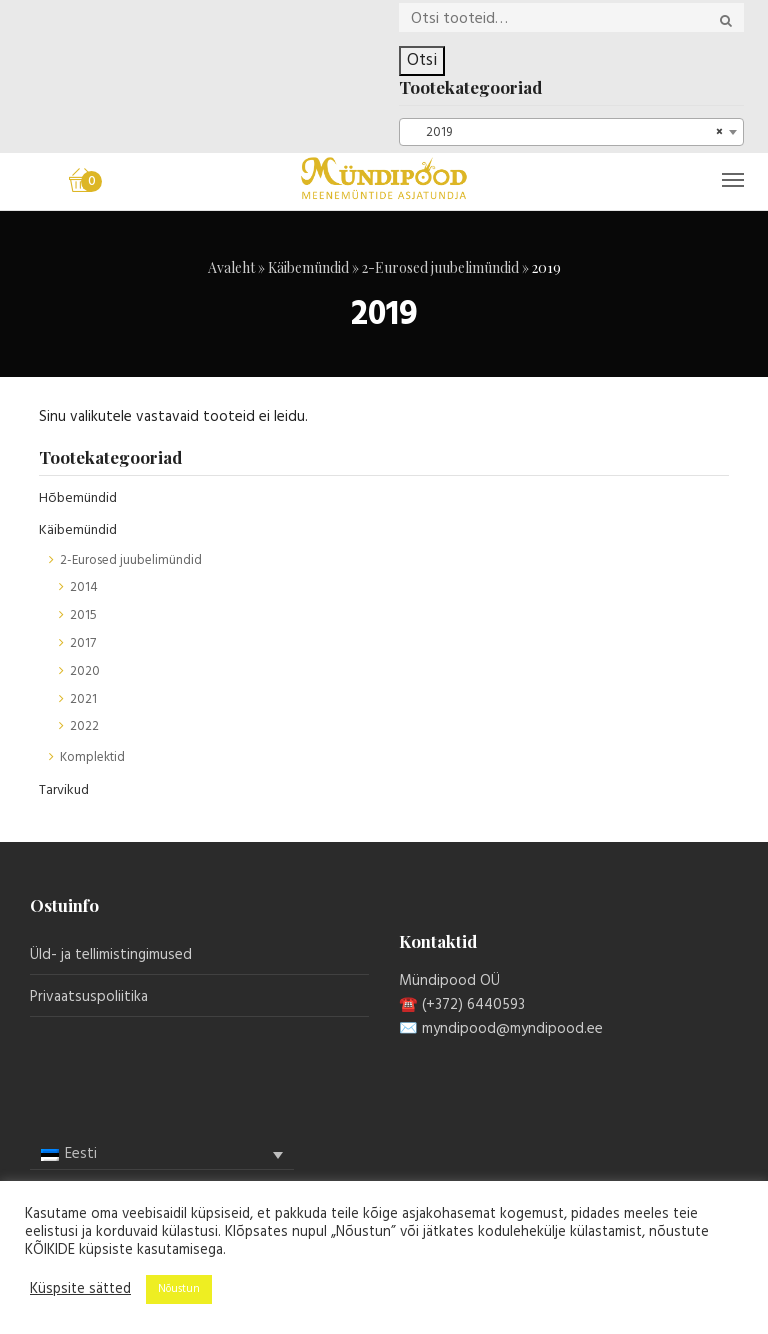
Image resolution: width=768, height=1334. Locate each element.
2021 (83, 699)
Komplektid (92, 757)
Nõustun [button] (179, 1289)
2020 (85, 671)
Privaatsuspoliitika (89, 997)
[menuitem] (162, 1154)
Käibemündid (308, 267)
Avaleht (231, 267)
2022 (84, 726)
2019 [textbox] (565, 133)
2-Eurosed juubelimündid (440, 267)
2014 (84, 587)
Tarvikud (64, 790)
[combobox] (571, 132)
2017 (83, 643)
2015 (83, 615)
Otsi (422, 60)
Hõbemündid (78, 498)
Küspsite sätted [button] (80, 1290)
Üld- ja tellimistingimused (111, 955)
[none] (162, 1155)
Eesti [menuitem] (81, 1154)
